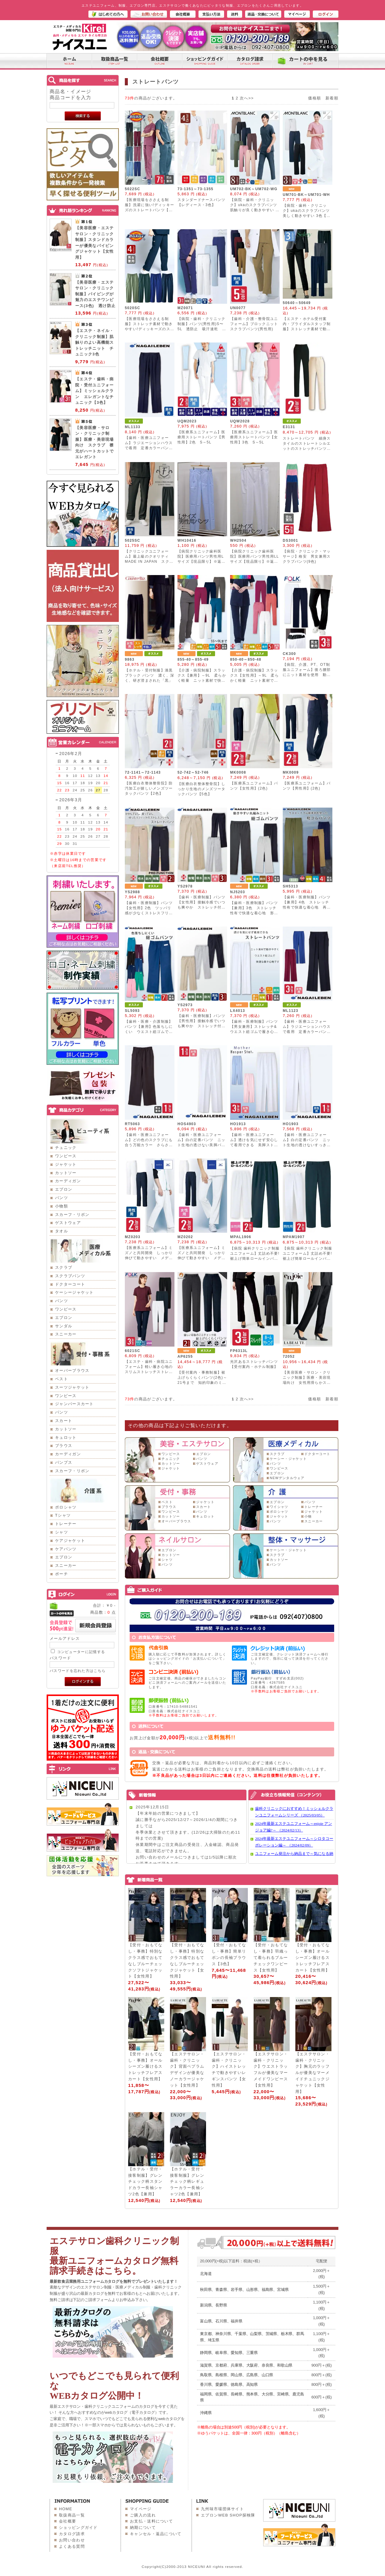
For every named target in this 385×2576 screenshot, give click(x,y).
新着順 (331, 98)
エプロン (63, 1189)
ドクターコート (70, 1284)
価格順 (314, 98)
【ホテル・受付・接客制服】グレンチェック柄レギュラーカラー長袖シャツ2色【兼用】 (187, 2181)
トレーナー (66, 1523)
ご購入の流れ (143, 2515)
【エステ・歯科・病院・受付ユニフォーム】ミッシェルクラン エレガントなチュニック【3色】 (94, 391)
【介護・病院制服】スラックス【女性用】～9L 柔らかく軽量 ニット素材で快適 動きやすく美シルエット (254, 680)
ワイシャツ (279, 1507)
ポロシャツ (66, 1507)
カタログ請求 (72, 2534)
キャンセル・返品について (156, 2534)
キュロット (66, 1437)
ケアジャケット (70, 1540)
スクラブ (63, 1267)
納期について (143, 2527)
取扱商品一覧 (72, 2515)
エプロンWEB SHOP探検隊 (228, 2515)
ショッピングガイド (78, 2527)
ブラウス (63, 1445)
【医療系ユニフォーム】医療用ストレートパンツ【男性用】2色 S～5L (201, 437)
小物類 (61, 1206)
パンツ (61, 1197)
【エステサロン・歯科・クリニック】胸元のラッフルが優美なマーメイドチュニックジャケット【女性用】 (312, 2073)
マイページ (141, 2509)
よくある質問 (72, 2546)
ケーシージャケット (74, 1292)
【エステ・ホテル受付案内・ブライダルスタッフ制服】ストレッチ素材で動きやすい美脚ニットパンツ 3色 (307, 329)
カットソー (66, 1173)
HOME (65, 2509)
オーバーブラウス (72, 1370)
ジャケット (66, 1164)
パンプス (63, 1462)
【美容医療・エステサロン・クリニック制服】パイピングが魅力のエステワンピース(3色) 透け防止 (95, 294)
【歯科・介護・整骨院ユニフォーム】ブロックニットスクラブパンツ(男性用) (254, 324)
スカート (63, 1420)
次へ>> (247, 98)
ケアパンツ (66, 1549)
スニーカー (66, 1334)
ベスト (61, 1379)
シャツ (61, 1532)
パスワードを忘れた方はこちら (78, 1671)
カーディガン (68, 1181)
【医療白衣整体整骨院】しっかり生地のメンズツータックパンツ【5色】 (201, 789)
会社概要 (67, 2521)
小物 (308, 1516)
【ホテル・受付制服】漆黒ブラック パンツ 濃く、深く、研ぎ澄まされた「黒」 (149, 675)
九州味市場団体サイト (222, 2509)
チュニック (66, 1147)
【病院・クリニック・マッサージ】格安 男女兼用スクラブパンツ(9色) (307, 556)
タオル (61, 1231)
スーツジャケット (72, 1387)
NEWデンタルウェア (287, 1478)
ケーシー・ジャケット (288, 1458)
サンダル (63, 1326)
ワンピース (66, 1156)
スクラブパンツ (70, 1276)
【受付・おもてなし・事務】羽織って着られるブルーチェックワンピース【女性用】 (271, 1957)
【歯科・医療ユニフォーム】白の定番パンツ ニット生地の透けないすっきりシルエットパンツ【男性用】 (307, 1145)
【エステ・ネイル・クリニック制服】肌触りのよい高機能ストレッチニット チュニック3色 (94, 342)
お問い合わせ (72, 2540)
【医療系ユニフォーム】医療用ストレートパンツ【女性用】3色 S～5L (254, 437)
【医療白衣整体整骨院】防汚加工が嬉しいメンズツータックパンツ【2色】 (149, 788)
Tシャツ (63, 1515)
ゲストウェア (68, 1222)
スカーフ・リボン (72, 1214)
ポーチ (61, 1574)
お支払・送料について (151, 2521)
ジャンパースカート (74, 1404)
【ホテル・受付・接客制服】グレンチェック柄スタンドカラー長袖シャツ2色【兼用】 (145, 2181)
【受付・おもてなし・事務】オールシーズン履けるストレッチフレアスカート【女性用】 (312, 1957)
